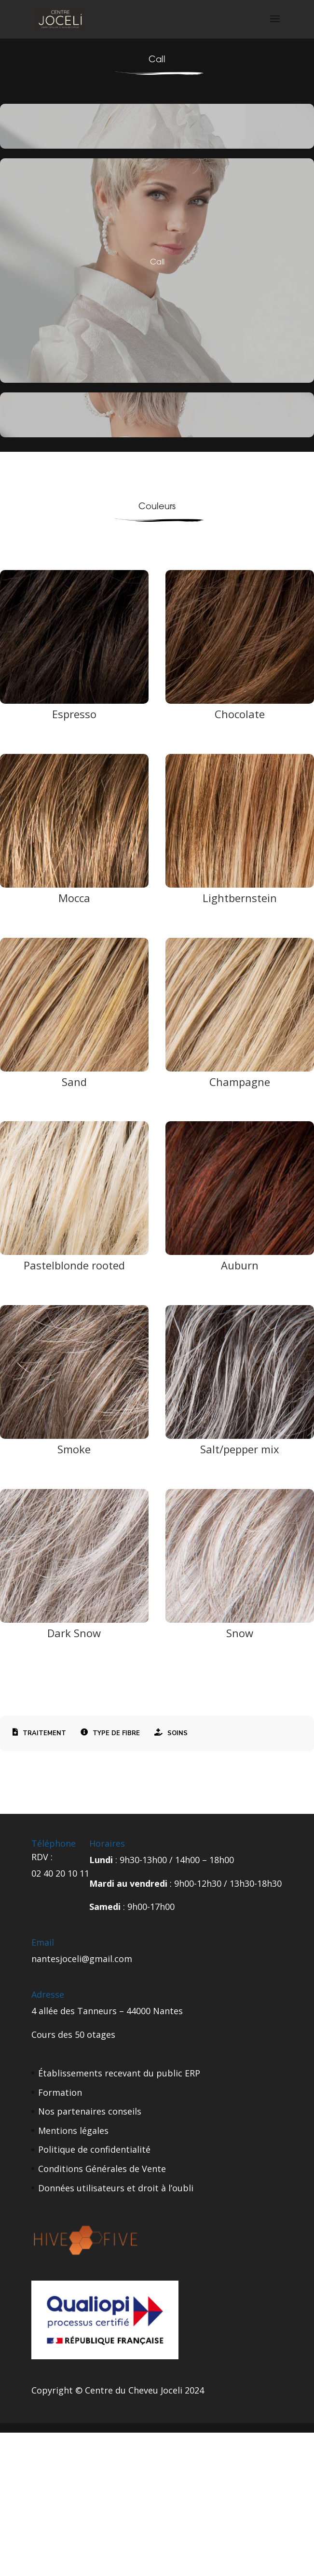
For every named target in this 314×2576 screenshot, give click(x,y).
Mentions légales (73, 2130)
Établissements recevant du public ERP (119, 2073)
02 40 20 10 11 (60, 1873)
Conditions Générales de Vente (102, 2168)
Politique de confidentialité (94, 2149)
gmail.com (110, 1958)
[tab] (39, 1733)
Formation (60, 2092)
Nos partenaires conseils (89, 2111)
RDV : (42, 1857)
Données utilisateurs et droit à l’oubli (115, 2188)
